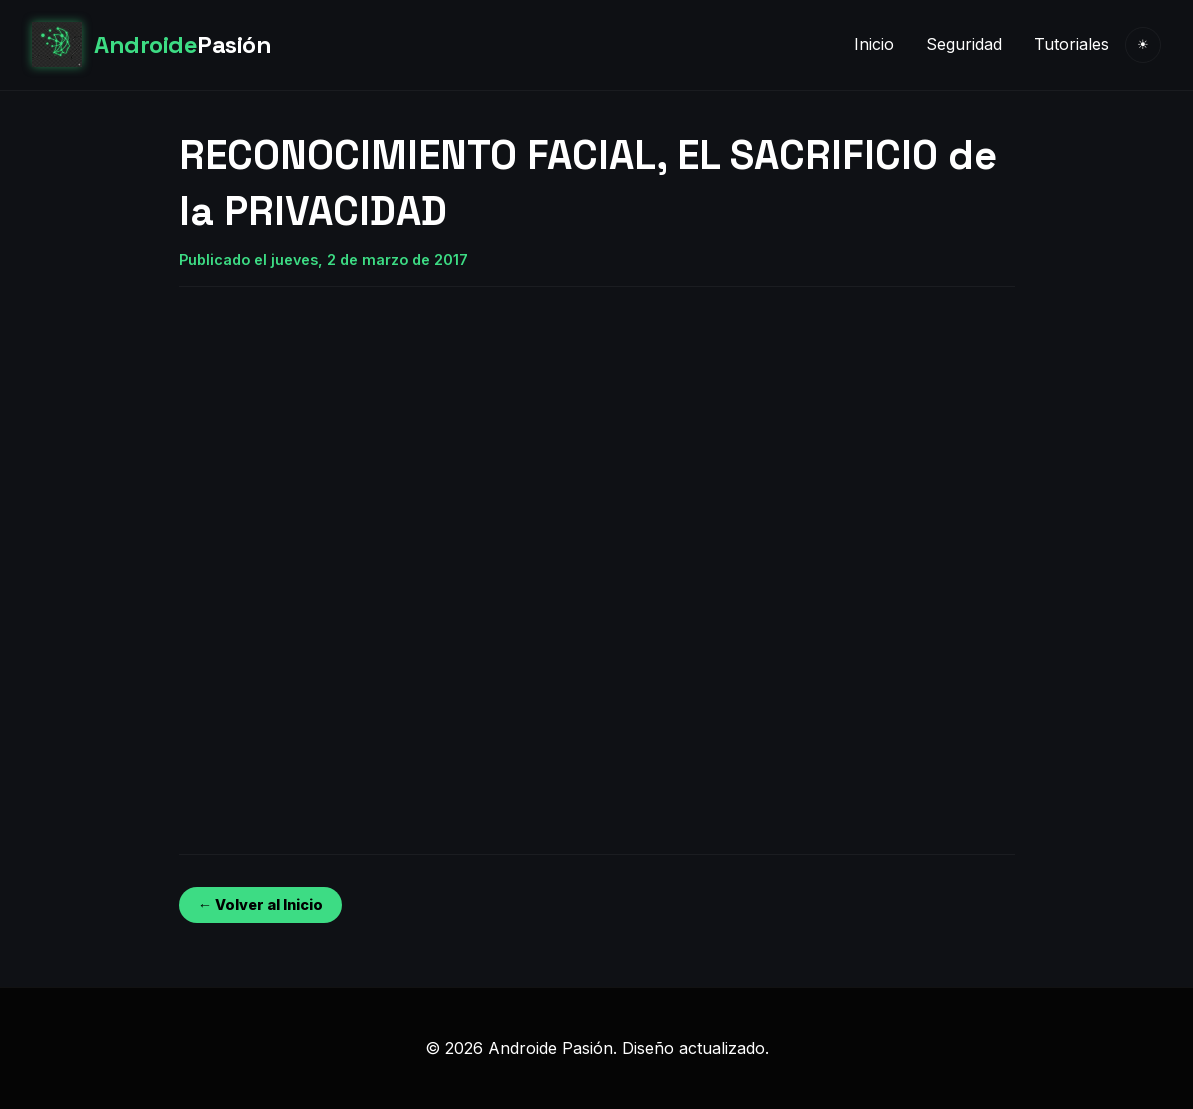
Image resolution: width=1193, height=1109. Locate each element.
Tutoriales (1071, 44)
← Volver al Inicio (260, 904)
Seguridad (964, 44)
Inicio (874, 44)
